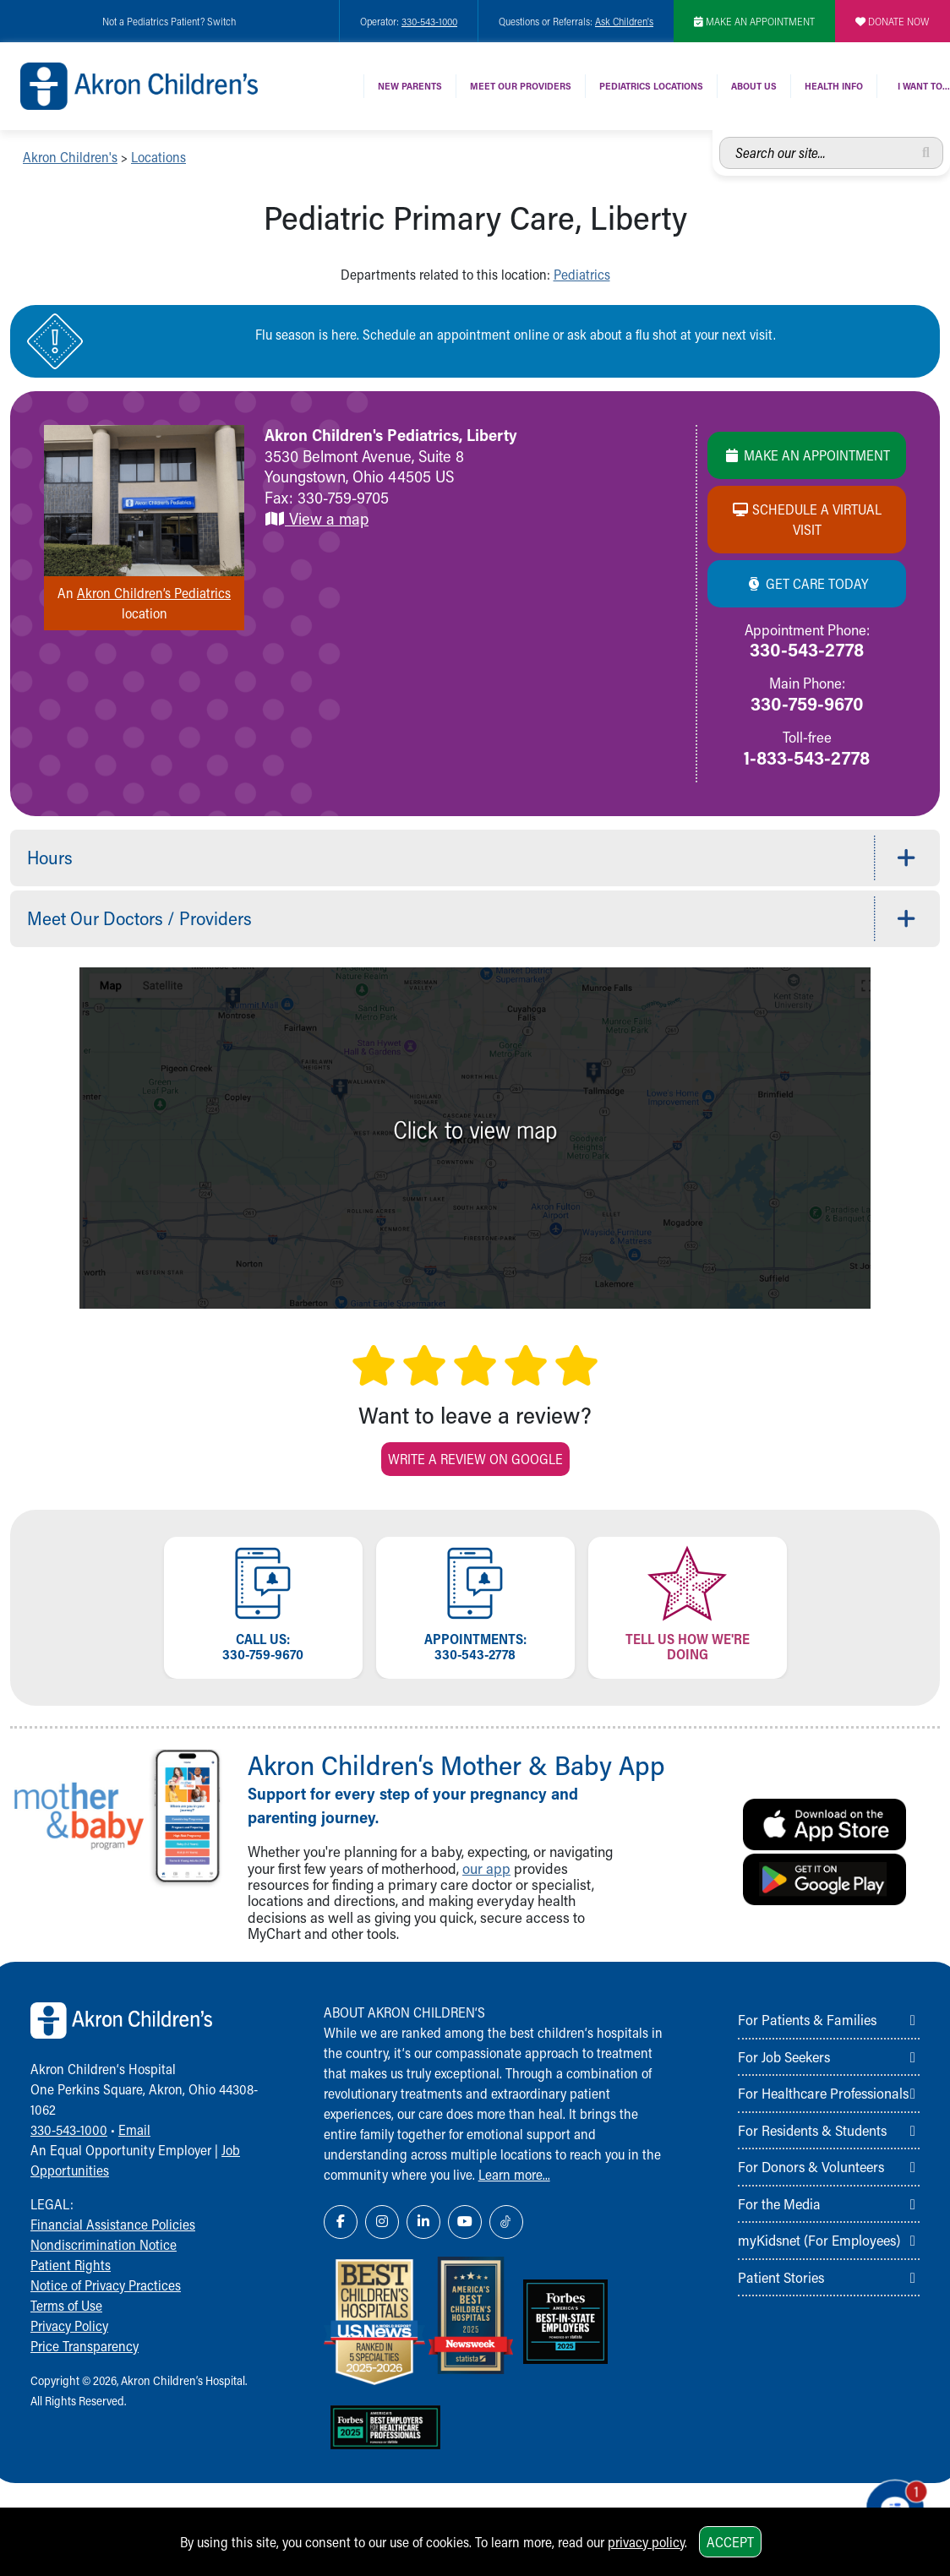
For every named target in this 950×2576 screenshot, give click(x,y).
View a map (317, 518)
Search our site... (719, 137)
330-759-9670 (807, 703)
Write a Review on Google (475, 1459)
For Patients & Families (807, 2019)
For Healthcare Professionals (823, 2092)
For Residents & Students (812, 2130)
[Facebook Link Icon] (341, 2222)
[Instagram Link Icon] (382, 2222)
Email (134, 2129)
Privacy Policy (69, 2325)
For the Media (779, 2203)
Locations (158, 157)
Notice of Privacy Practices (105, 2285)
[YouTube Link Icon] (465, 2222)
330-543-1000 (429, 21)
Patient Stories (781, 2277)
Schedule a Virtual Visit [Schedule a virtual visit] (807, 519)
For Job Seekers (784, 2056)
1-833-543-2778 (807, 757)
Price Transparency (84, 2346)
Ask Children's (624, 21)
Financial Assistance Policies (112, 2224)
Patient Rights (70, 2265)
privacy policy (646, 2542)
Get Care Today (806, 583)
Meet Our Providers (520, 85)
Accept (730, 2542)
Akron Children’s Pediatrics (154, 593)
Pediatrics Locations (651, 85)
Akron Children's (70, 157)
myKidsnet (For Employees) (819, 2239)
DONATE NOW (892, 21)
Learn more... (514, 2174)
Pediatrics (582, 274)
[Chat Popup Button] (889, 2502)
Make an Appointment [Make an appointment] (806, 455)
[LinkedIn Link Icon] (423, 2222)
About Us (754, 85)
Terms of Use (66, 2305)
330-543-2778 (807, 649)
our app (486, 1868)
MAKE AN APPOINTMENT (754, 21)
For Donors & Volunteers (811, 2166)
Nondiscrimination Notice (103, 2244)
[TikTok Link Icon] (506, 2222)
